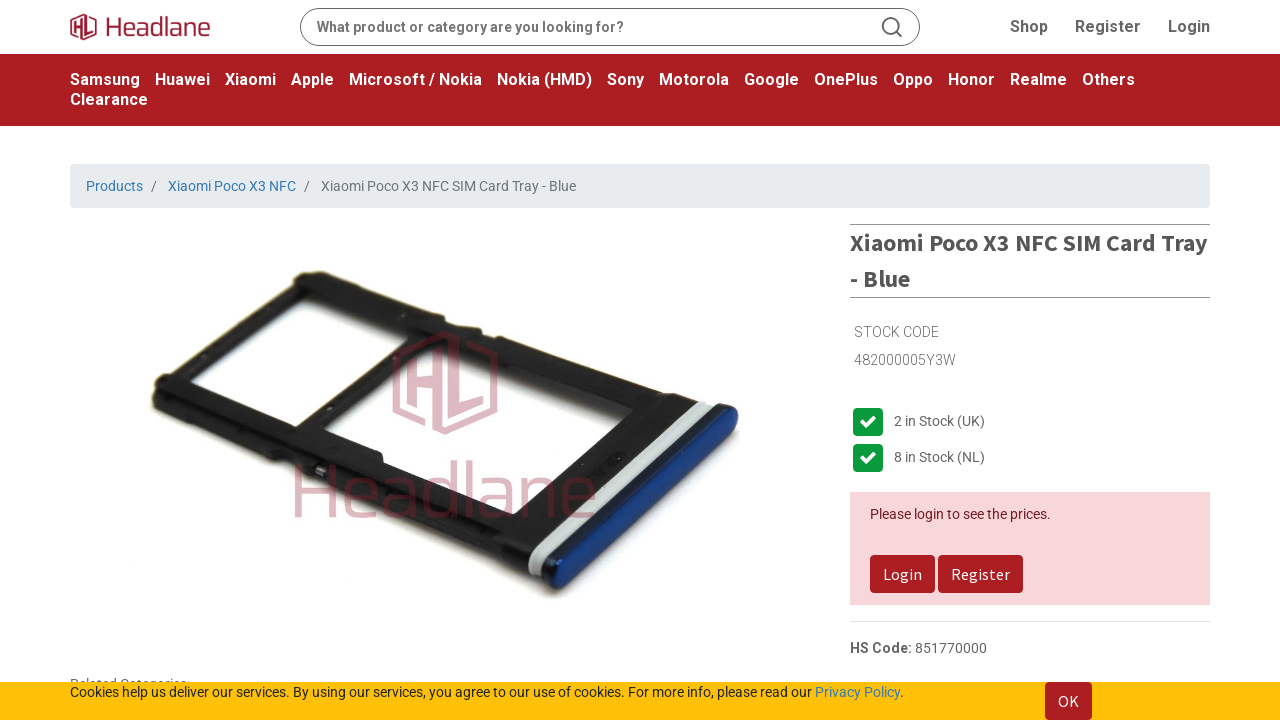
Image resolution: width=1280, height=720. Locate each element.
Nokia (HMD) (544, 79)
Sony (625, 79)
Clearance (109, 99)
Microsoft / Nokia (415, 79)
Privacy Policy (857, 692)
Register (1108, 26)
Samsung (105, 79)
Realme (1038, 79)
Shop (1029, 26)
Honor (971, 79)
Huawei (182, 79)
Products (114, 186)
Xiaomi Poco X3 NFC (232, 186)
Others (1108, 79)
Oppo (913, 79)
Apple (312, 79)
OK (1068, 701)
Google (771, 79)
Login (1189, 26)
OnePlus (846, 79)
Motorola (694, 79)
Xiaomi (250, 79)
